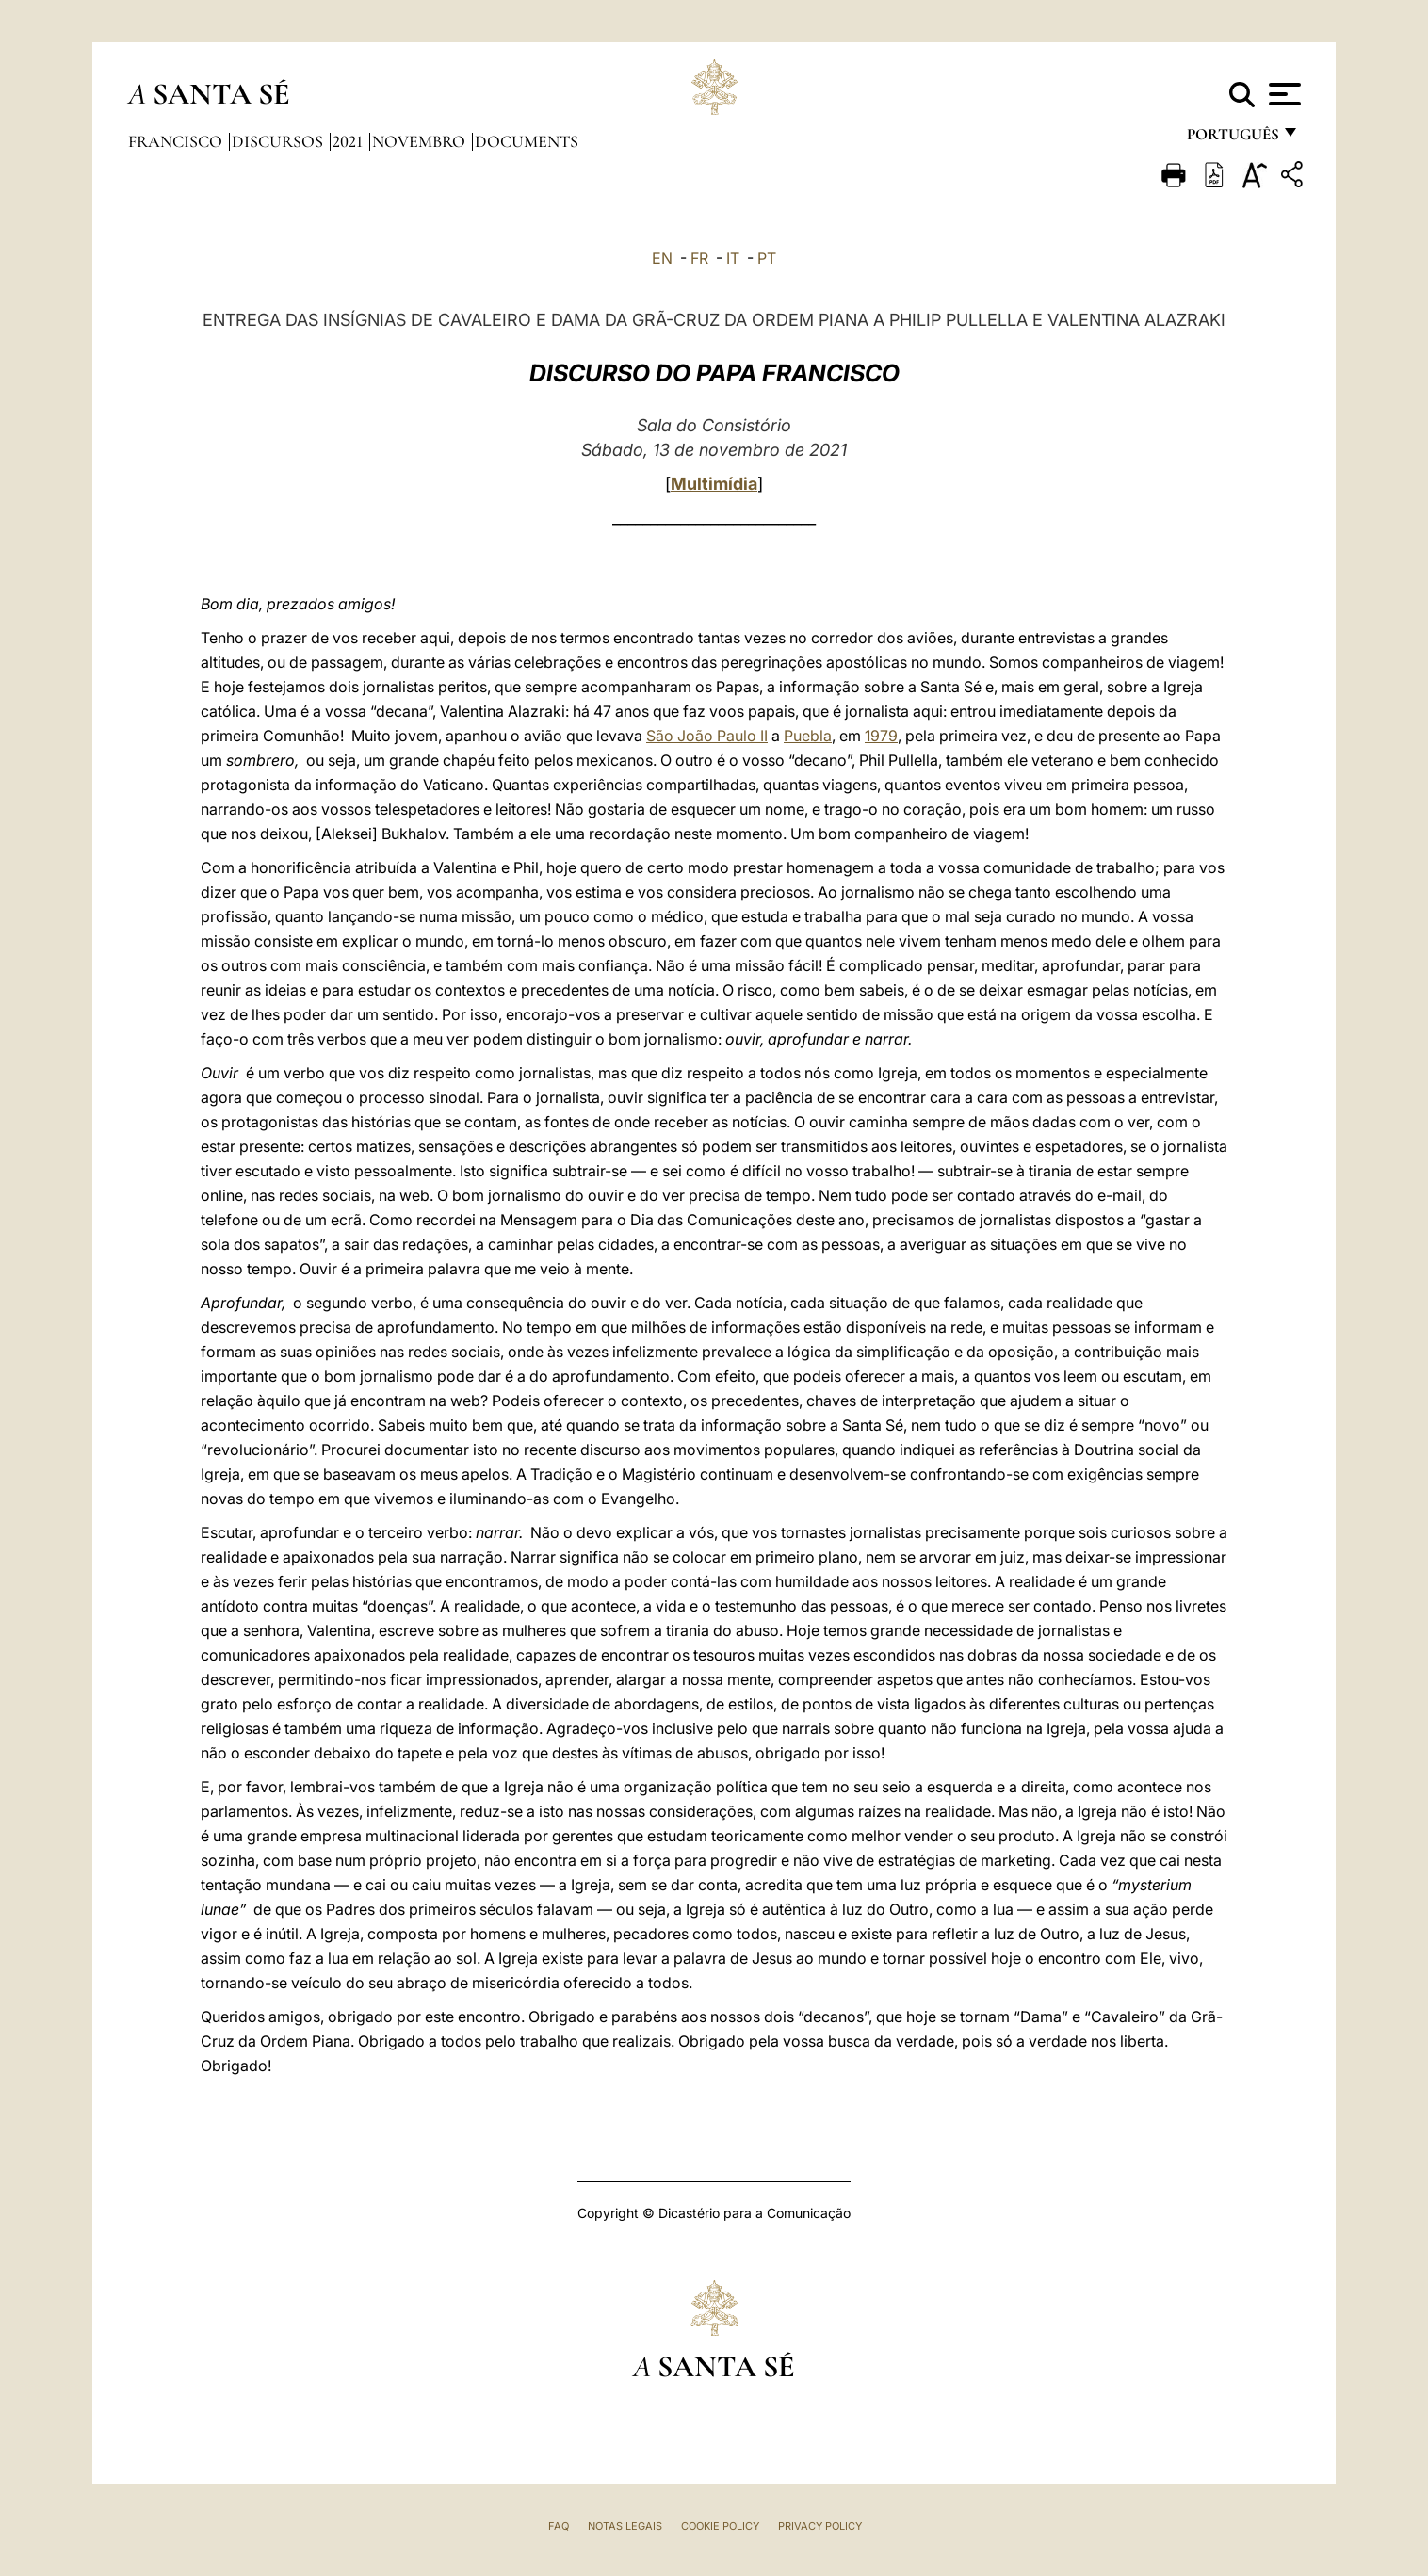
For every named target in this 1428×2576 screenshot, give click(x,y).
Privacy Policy (820, 2526)
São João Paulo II (707, 735)
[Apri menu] (1282, 94)
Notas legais (625, 2526)
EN (662, 258)
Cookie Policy (720, 2526)
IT (732, 258)
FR (699, 258)
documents (526, 141)
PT (766, 258)
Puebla (808, 735)
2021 (349, 141)
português (1232, 139)
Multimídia (714, 484)
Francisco (177, 141)
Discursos (279, 141)
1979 (881, 735)
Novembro (420, 141)
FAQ (558, 2526)
